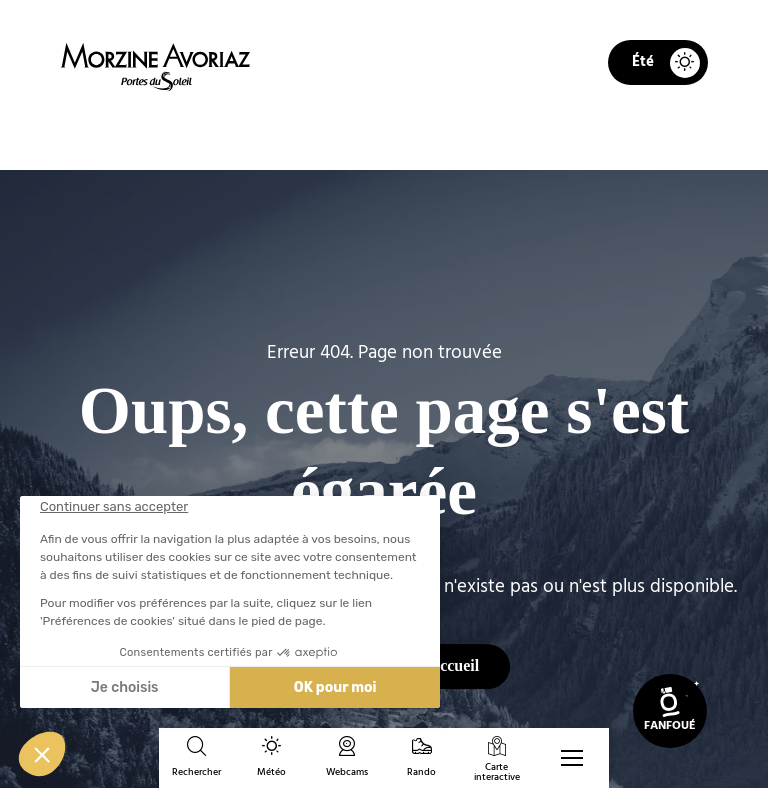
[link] (670, 711)
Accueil (268, 136)
